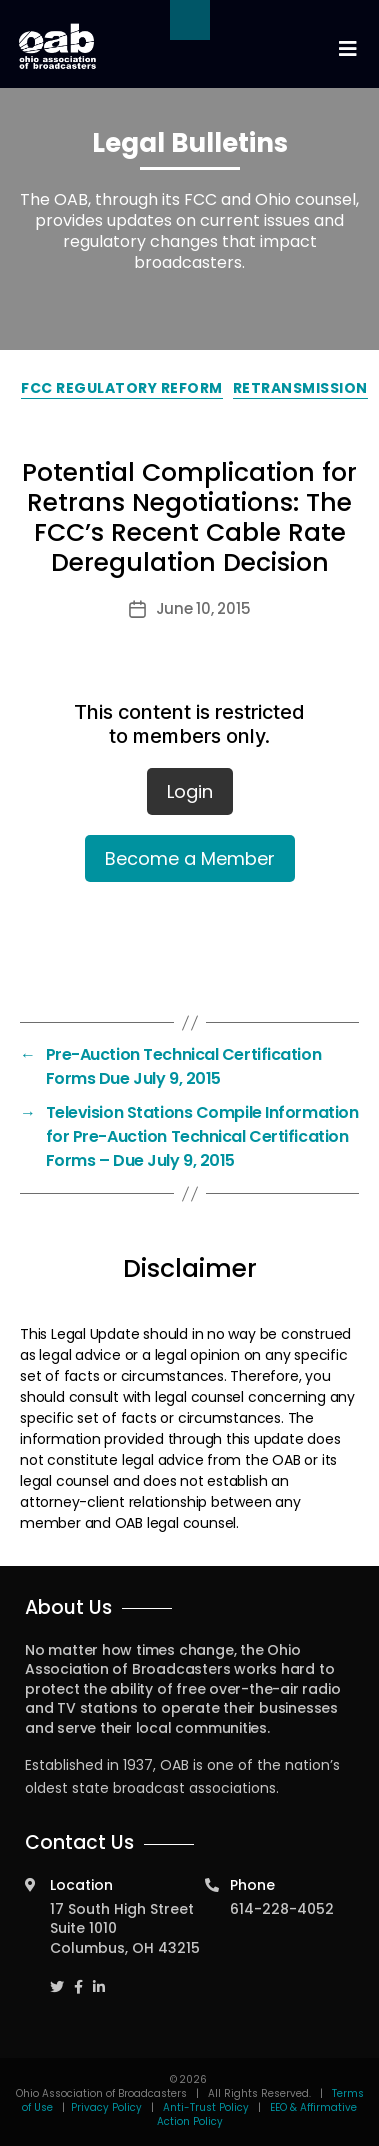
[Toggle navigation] (347, 49)
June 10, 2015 (203, 608)
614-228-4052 (282, 1909)
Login (190, 791)
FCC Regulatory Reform (122, 388)
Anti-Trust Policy (206, 2107)
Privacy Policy (106, 2107)
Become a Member (190, 858)
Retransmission (300, 388)
